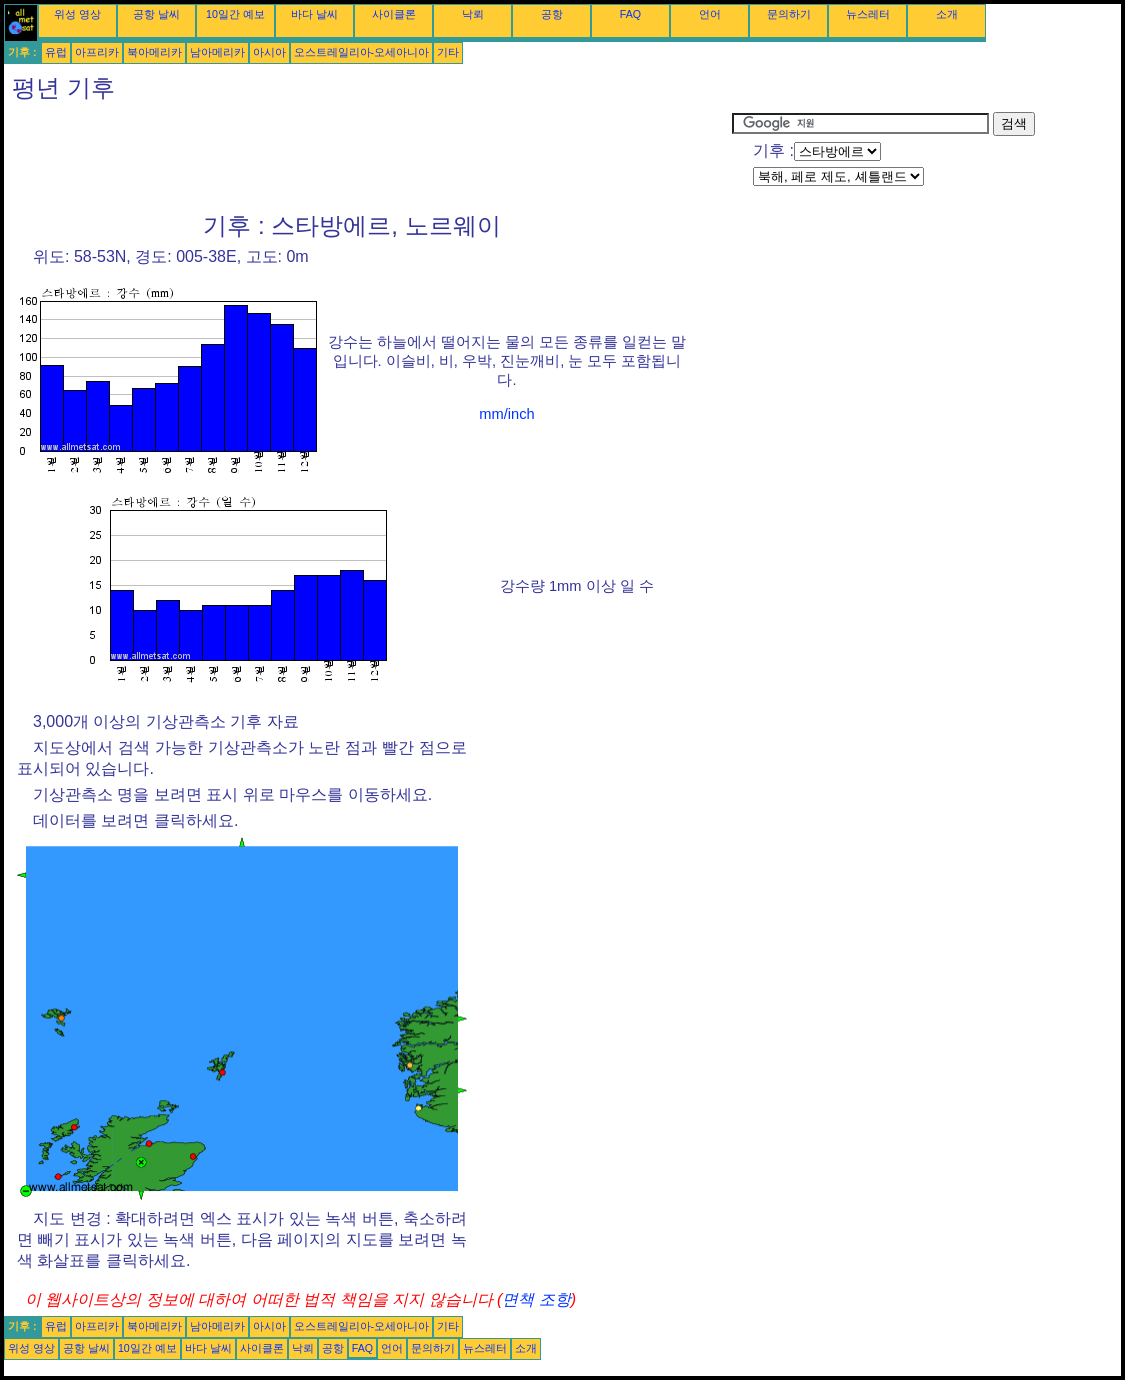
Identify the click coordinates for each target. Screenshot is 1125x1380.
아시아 (269, 52)
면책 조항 (536, 1299)
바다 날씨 (314, 14)
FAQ (630, 14)
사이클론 (394, 14)
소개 (947, 14)
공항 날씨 (156, 14)
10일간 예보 (235, 14)
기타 (448, 52)
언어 (710, 14)
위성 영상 (77, 14)
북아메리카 (154, 52)
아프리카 (97, 52)
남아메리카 (217, 52)
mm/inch (506, 414)
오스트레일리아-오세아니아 (362, 52)
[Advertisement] (368, 157)
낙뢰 (473, 14)
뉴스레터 (868, 14)
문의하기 (789, 14)
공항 (552, 14)
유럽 (56, 52)
